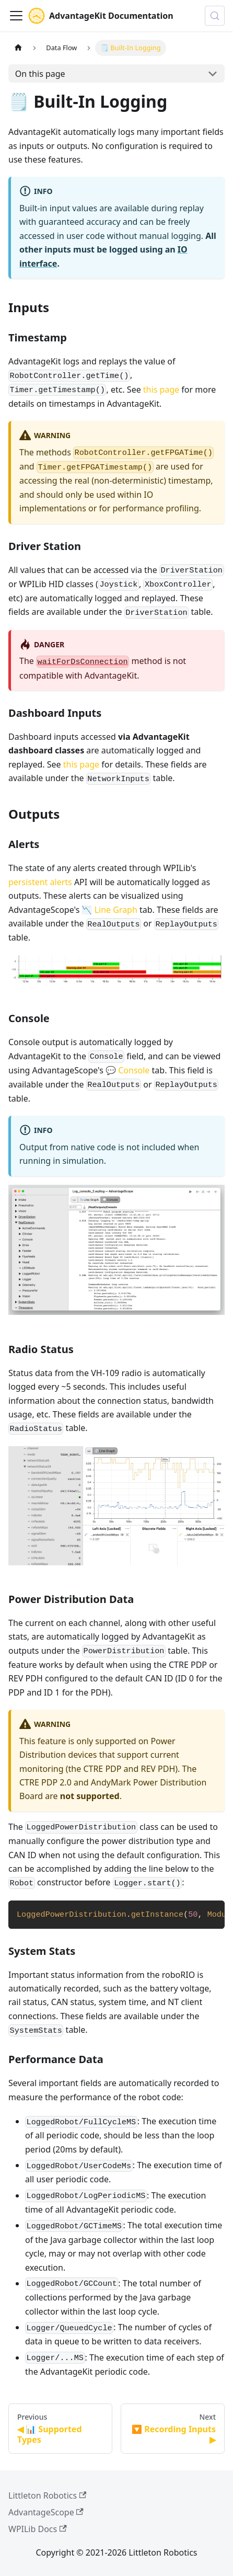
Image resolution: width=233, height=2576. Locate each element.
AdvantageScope (46, 2512)
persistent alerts (40, 882)
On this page (40, 73)
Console (133, 1070)
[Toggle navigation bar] (16, 16)
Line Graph (116, 909)
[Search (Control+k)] (215, 16)
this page (161, 389)
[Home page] (18, 48)
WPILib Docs (37, 2529)
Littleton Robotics (47, 2495)
